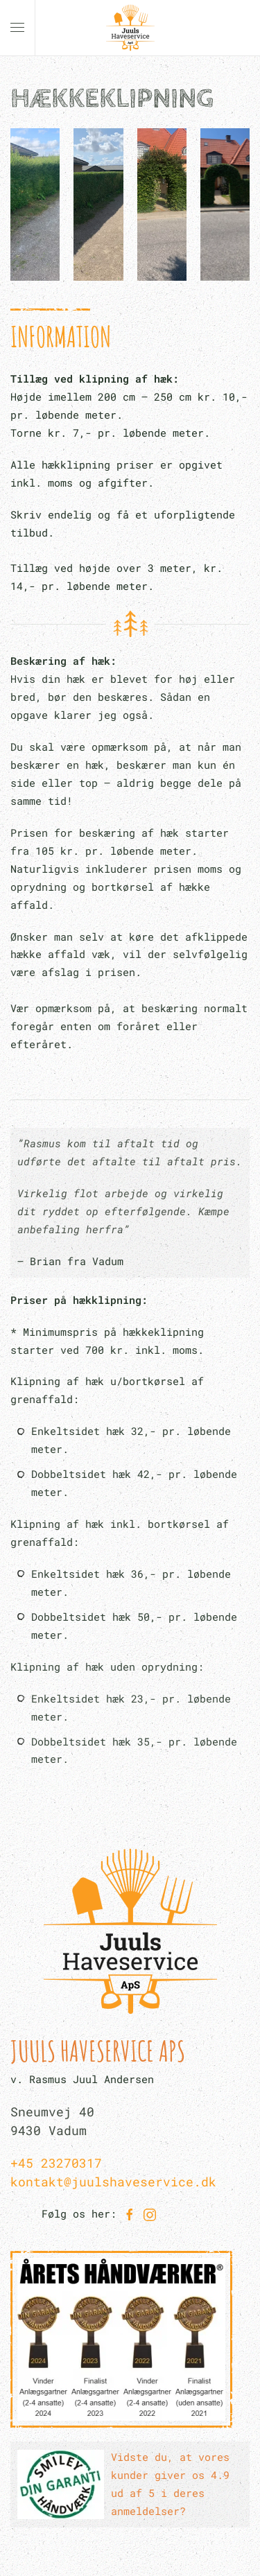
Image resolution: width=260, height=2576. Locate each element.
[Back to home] (130, 27)
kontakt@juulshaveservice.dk (113, 2181)
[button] (17, 27)
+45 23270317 (56, 2163)
